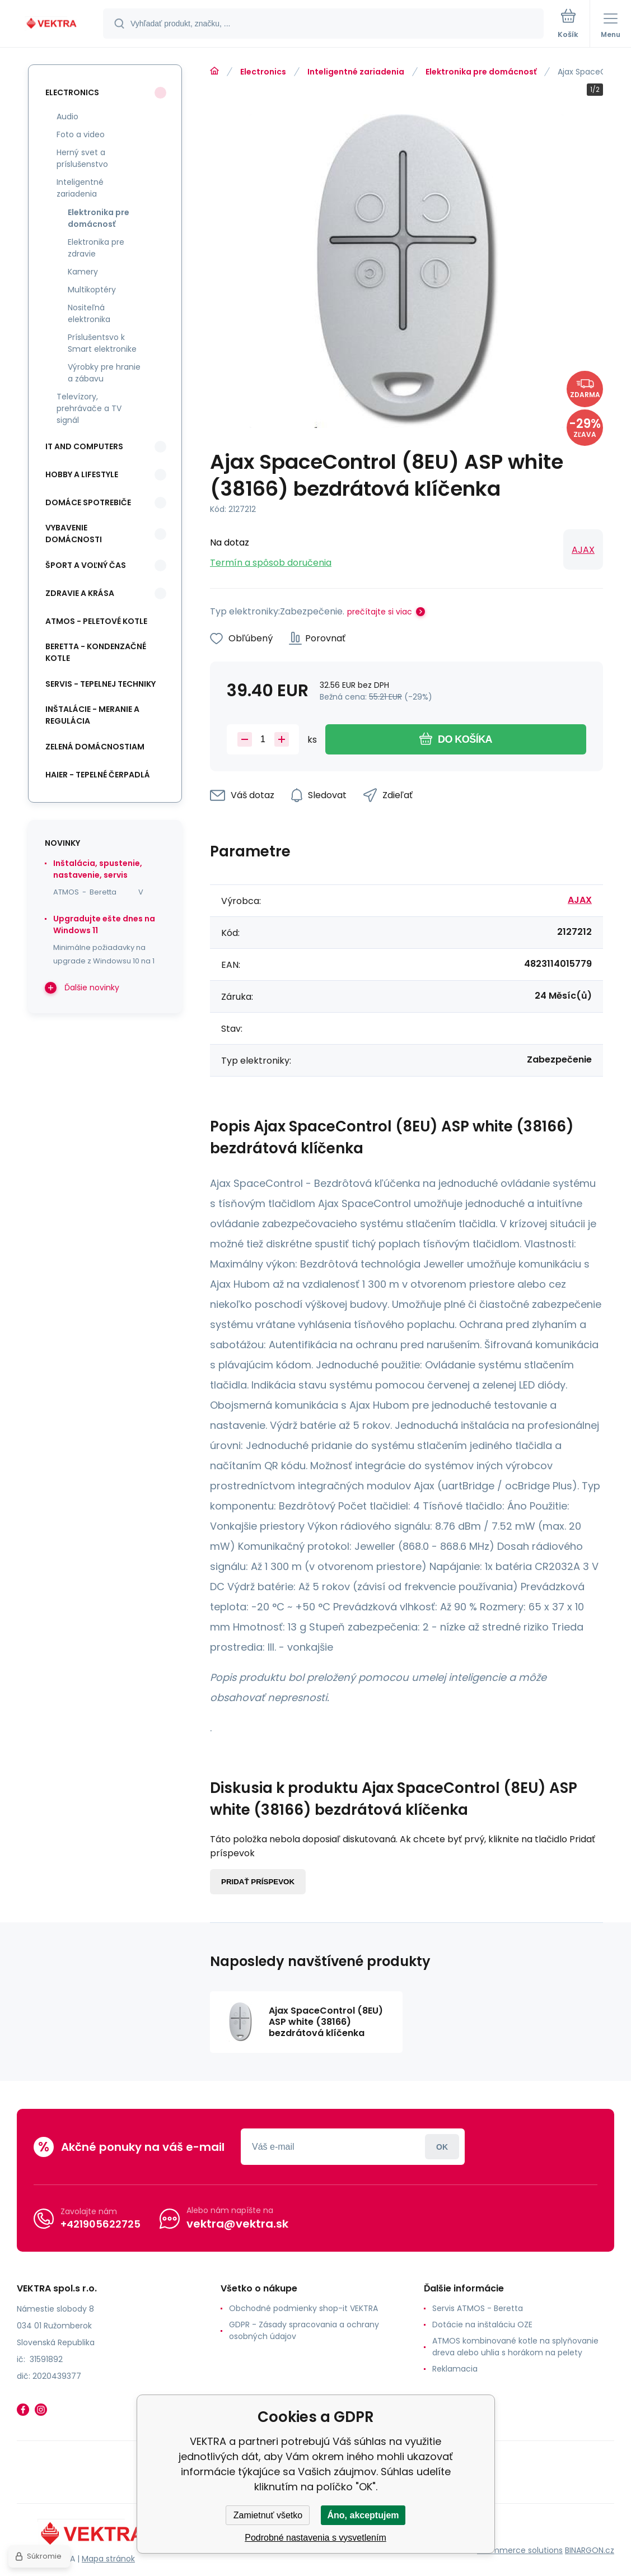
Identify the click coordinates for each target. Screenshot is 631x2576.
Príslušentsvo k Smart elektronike (102, 343)
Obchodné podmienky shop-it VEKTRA (303, 2308)
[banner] (52, 24)
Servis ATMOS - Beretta (477, 2308)
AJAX (583, 549)
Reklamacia (455, 2368)
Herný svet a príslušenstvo (82, 158)
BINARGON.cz (589, 2550)
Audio (67, 116)
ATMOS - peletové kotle (96, 621)
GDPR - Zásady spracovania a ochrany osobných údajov (304, 2330)
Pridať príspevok (258, 1882)
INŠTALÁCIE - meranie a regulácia (92, 715)
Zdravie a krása (79, 593)
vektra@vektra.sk (237, 2224)
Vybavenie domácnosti (73, 533)
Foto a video (81, 134)
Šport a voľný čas (85, 565)
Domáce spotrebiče (88, 502)
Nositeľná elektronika (89, 313)
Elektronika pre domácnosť (481, 71)
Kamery (83, 271)
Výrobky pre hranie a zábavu (104, 372)
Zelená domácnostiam (94, 746)
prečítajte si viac (379, 611)
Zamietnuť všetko (267, 2515)
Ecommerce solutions (520, 2550)
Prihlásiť (442, 2146)
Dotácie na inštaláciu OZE (482, 2324)
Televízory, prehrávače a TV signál (89, 408)
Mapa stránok (108, 2558)
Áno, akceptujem (363, 2515)
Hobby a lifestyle (81, 474)
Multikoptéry (92, 289)
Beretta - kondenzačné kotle (95, 652)
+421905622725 (100, 2224)
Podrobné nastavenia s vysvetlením (315, 2537)
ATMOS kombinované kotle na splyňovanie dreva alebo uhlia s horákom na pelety (515, 2346)
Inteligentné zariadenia (355, 71)
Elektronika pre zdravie (96, 247)
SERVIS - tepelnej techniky (100, 684)
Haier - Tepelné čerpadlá (97, 774)
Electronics (263, 71)
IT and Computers (84, 446)
